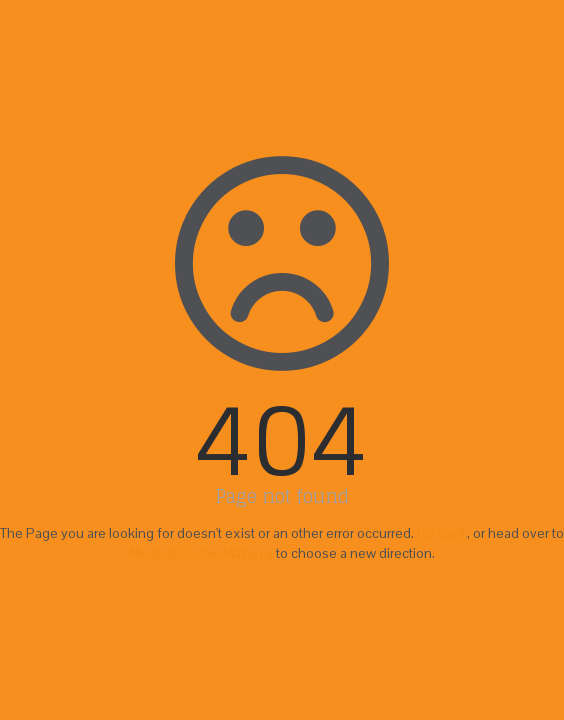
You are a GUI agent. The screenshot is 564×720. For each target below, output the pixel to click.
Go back (442, 533)
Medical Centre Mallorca (201, 553)
